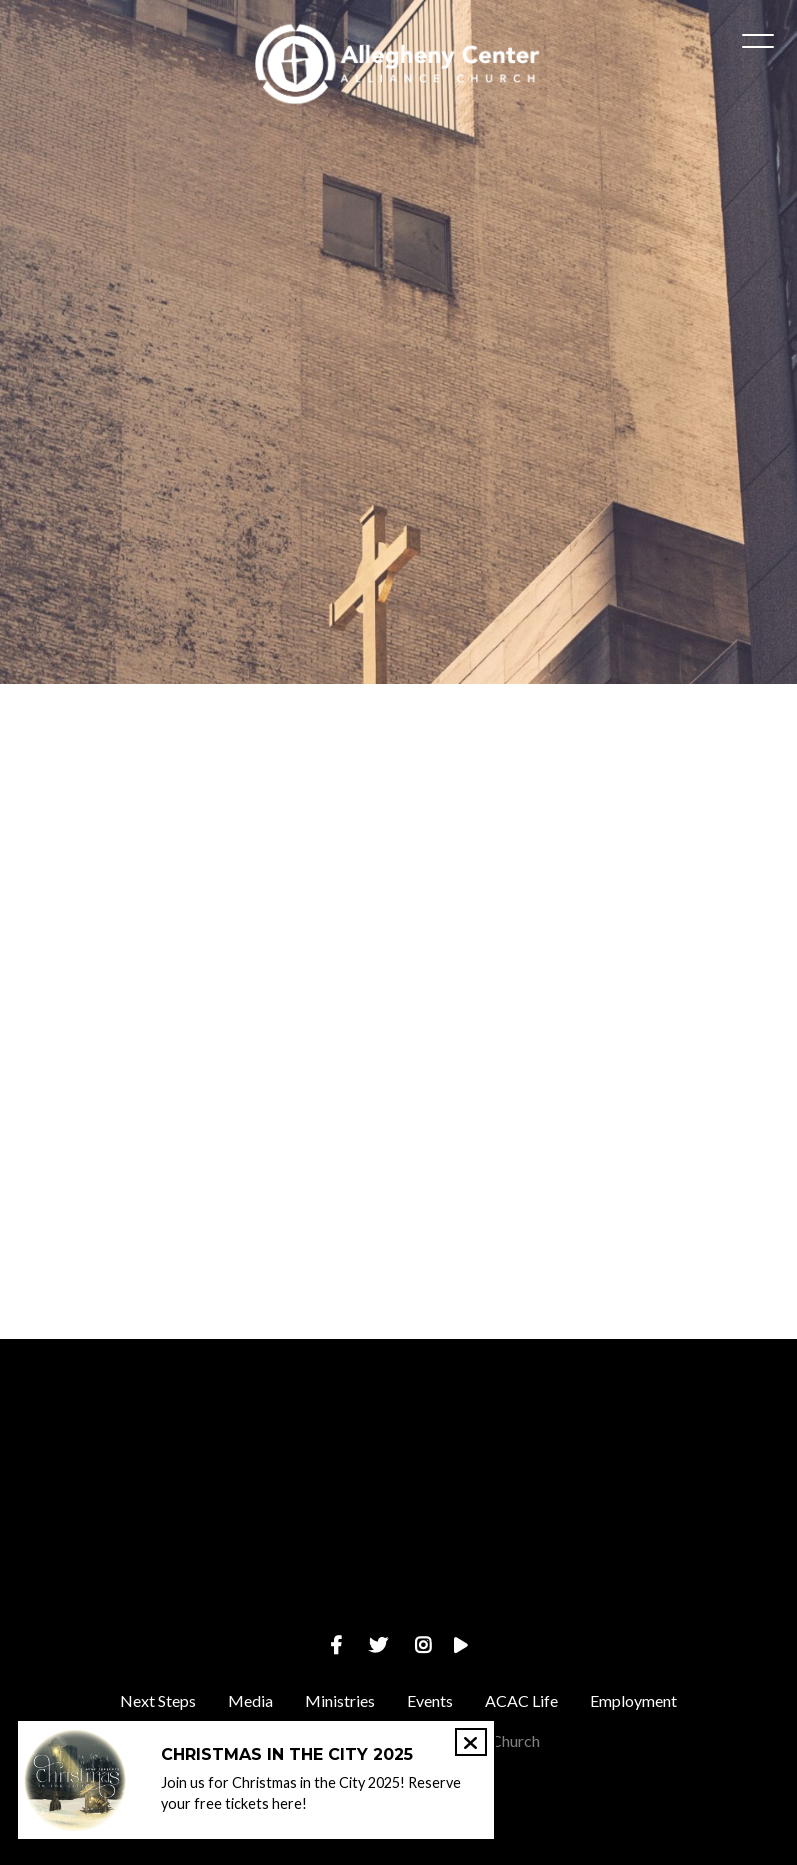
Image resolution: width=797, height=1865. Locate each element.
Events (430, 1700)
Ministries (340, 1700)
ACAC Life (521, 1700)
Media (250, 1700)
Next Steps (158, 1700)
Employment (633, 1700)
